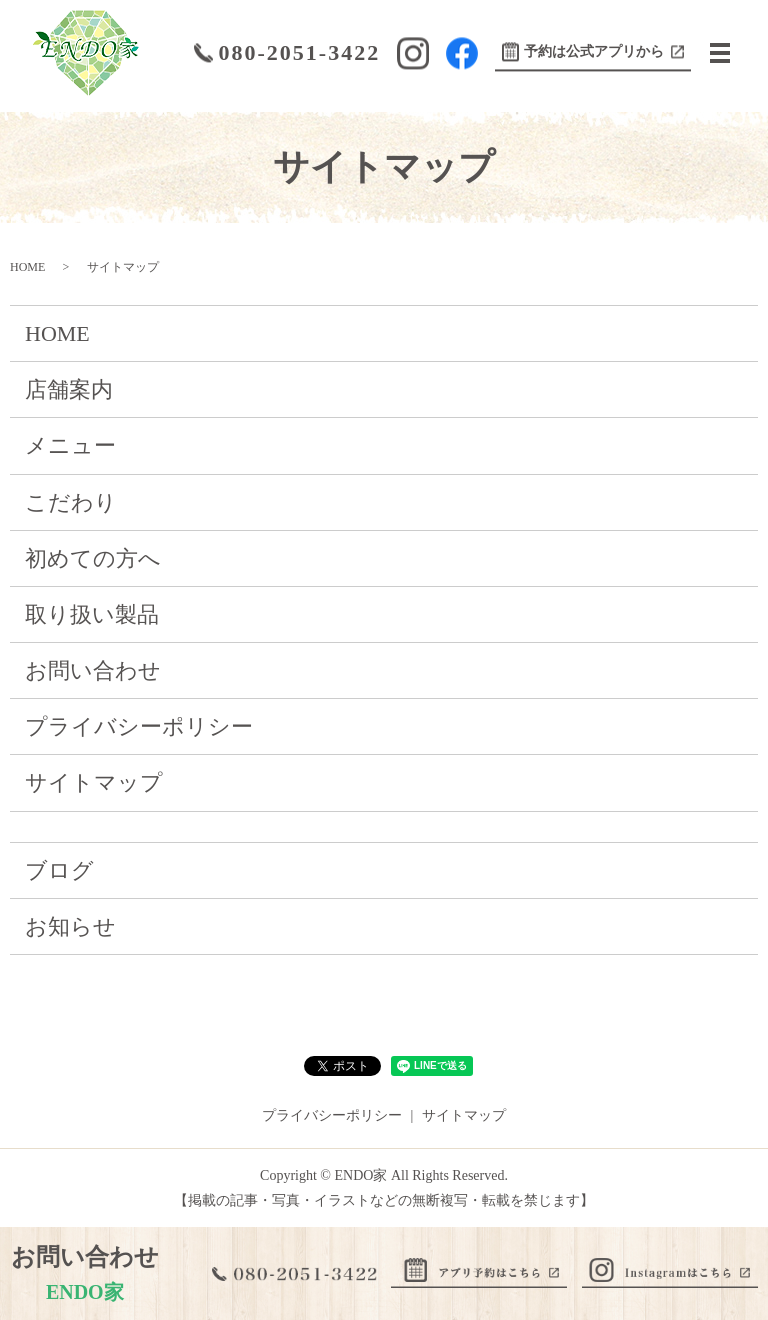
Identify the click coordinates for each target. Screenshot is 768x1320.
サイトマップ (94, 782)
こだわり (71, 502)
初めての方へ (93, 558)
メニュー (70, 445)
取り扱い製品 (92, 614)
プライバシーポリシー (139, 726)
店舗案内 (69, 389)
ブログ (59, 870)
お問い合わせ (93, 670)
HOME (27, 267)
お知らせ (70, 926)
